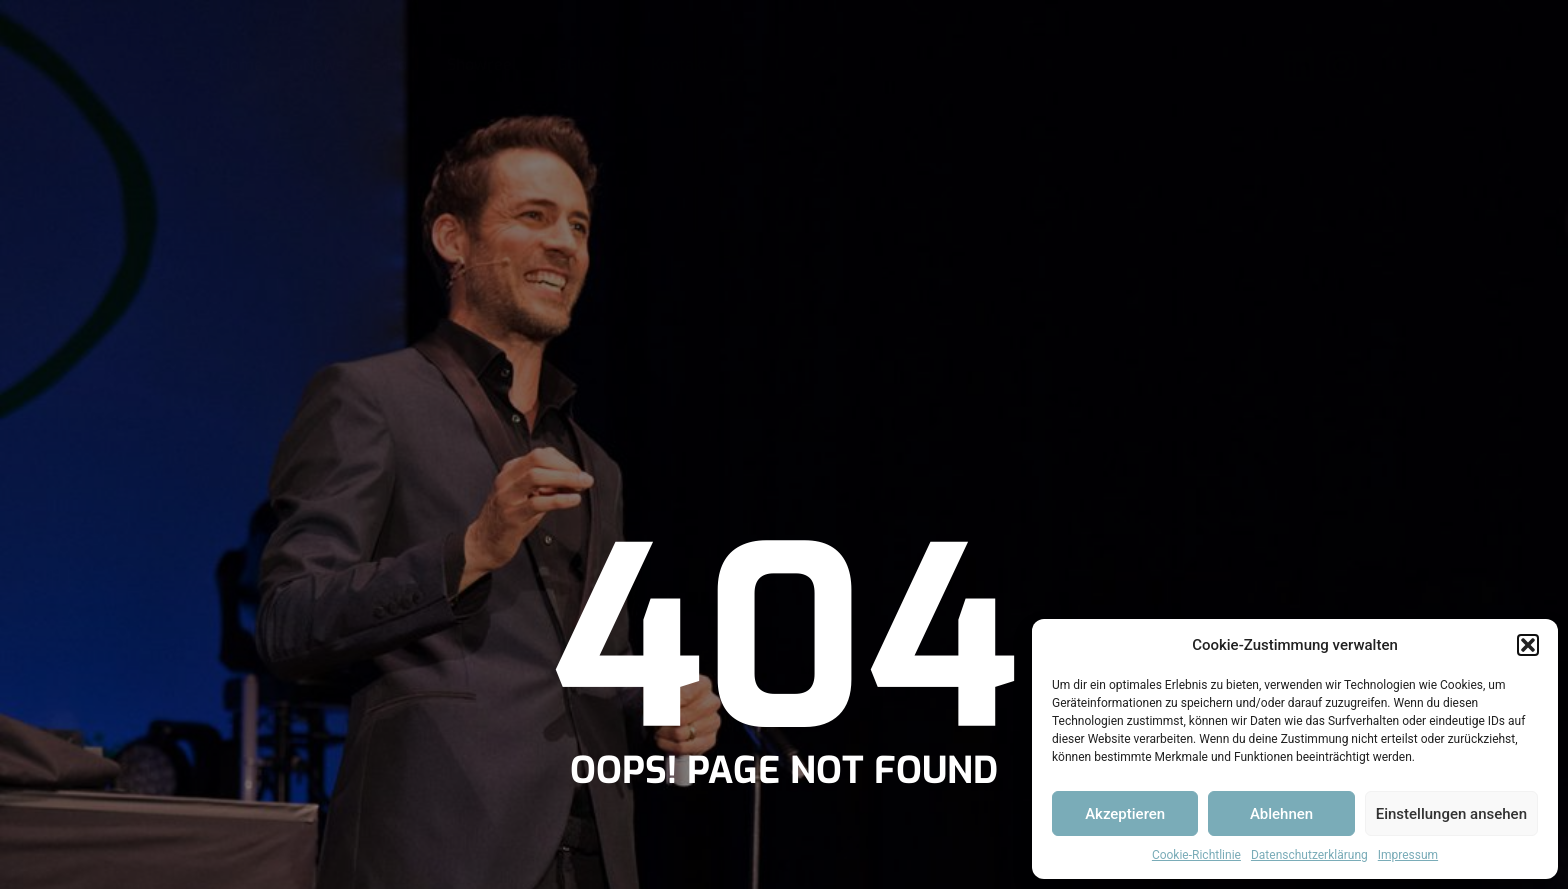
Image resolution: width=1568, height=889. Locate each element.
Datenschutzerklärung (1309, 855)
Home (241, 64)
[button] (1528, 645)
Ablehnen (1281, 814)
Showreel (482, 64)
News (323, 64)
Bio (395, 64)
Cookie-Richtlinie (1196, 855)
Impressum (1408, 855)
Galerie (584, 64)
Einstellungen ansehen (1451, 814)
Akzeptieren (1125, 814)
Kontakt (679, 64)
